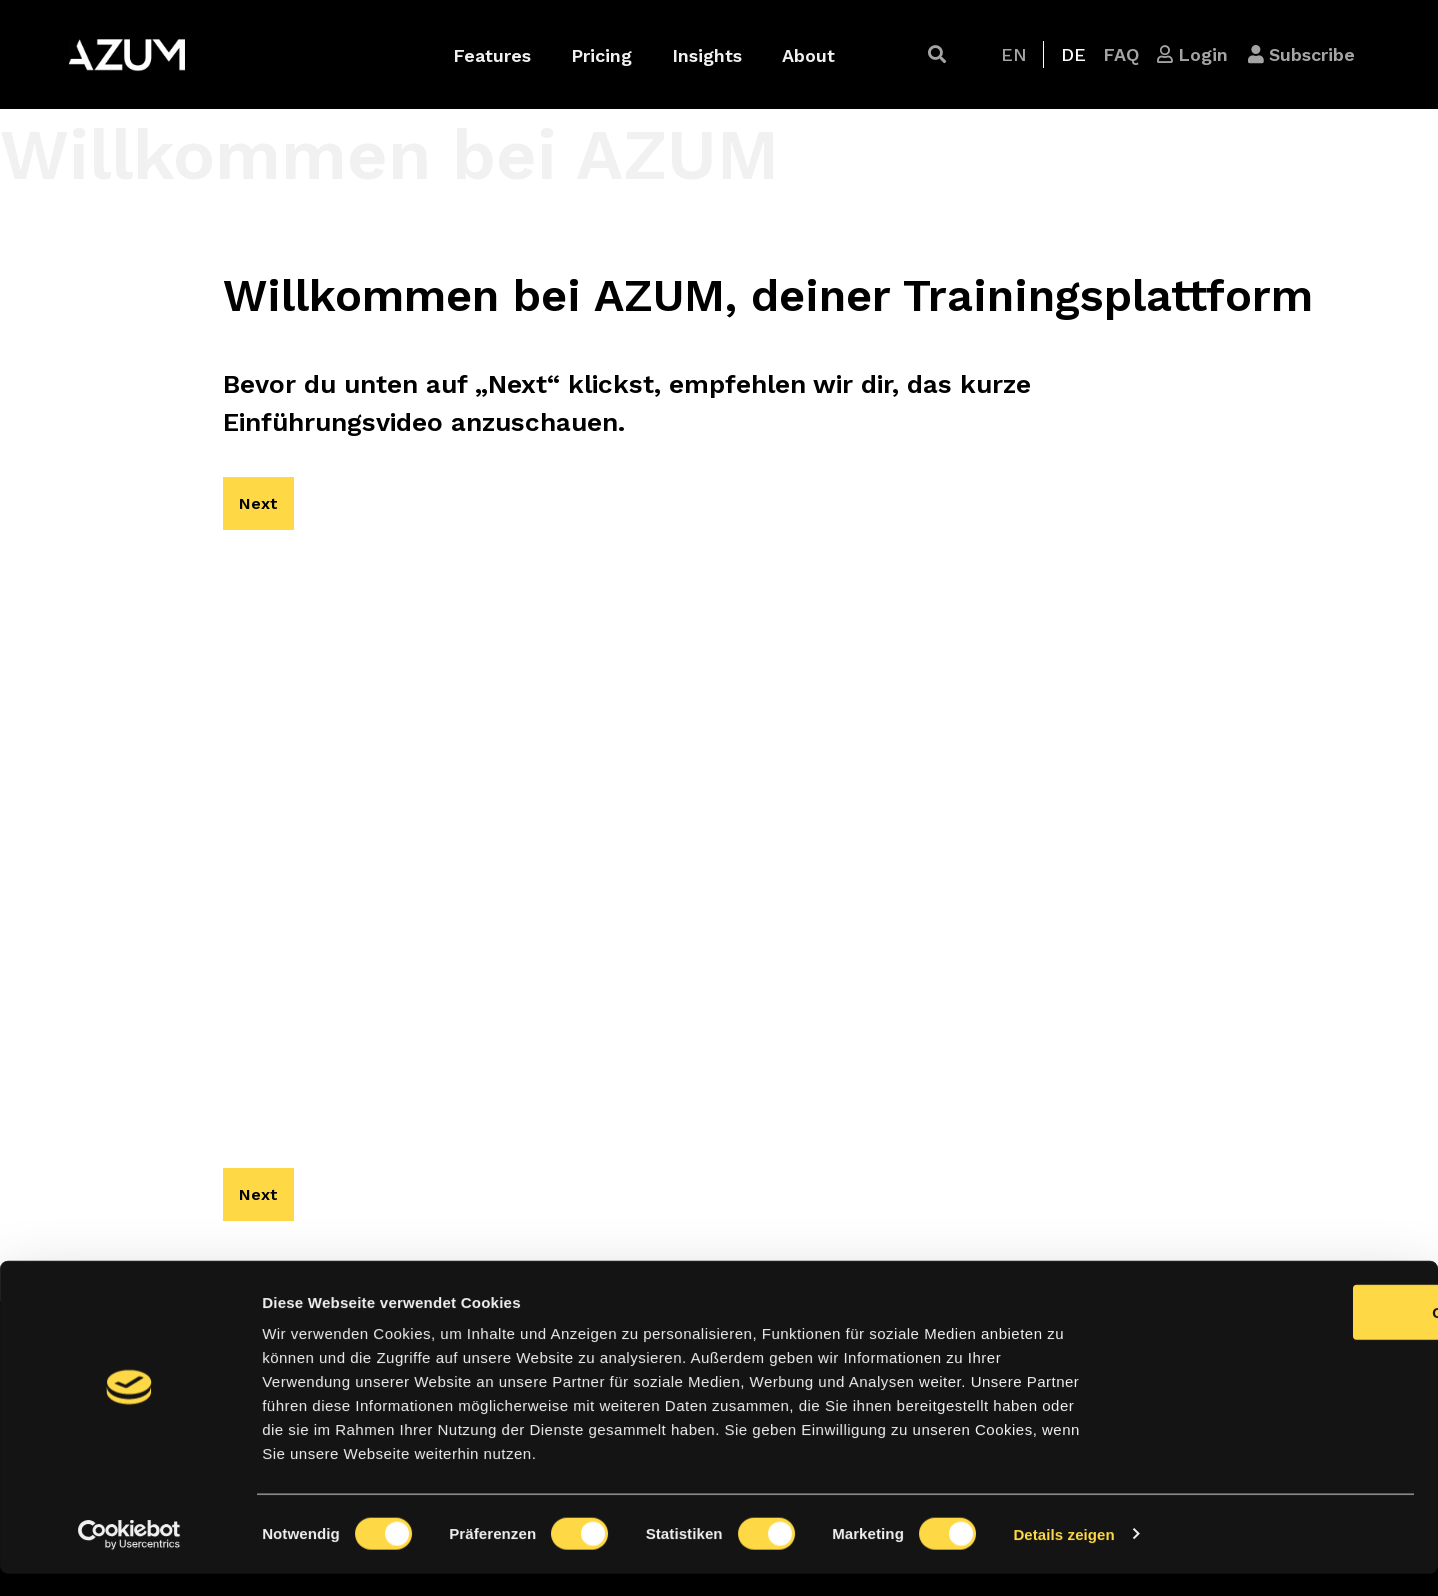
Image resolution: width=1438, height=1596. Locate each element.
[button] (937, 54)
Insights (707, 55)
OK (1271, 1334)
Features (492, 55)
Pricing (601, 55)
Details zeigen (1063, 1556)
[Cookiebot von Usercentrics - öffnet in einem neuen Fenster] (129, 1557)
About (808, 55)
